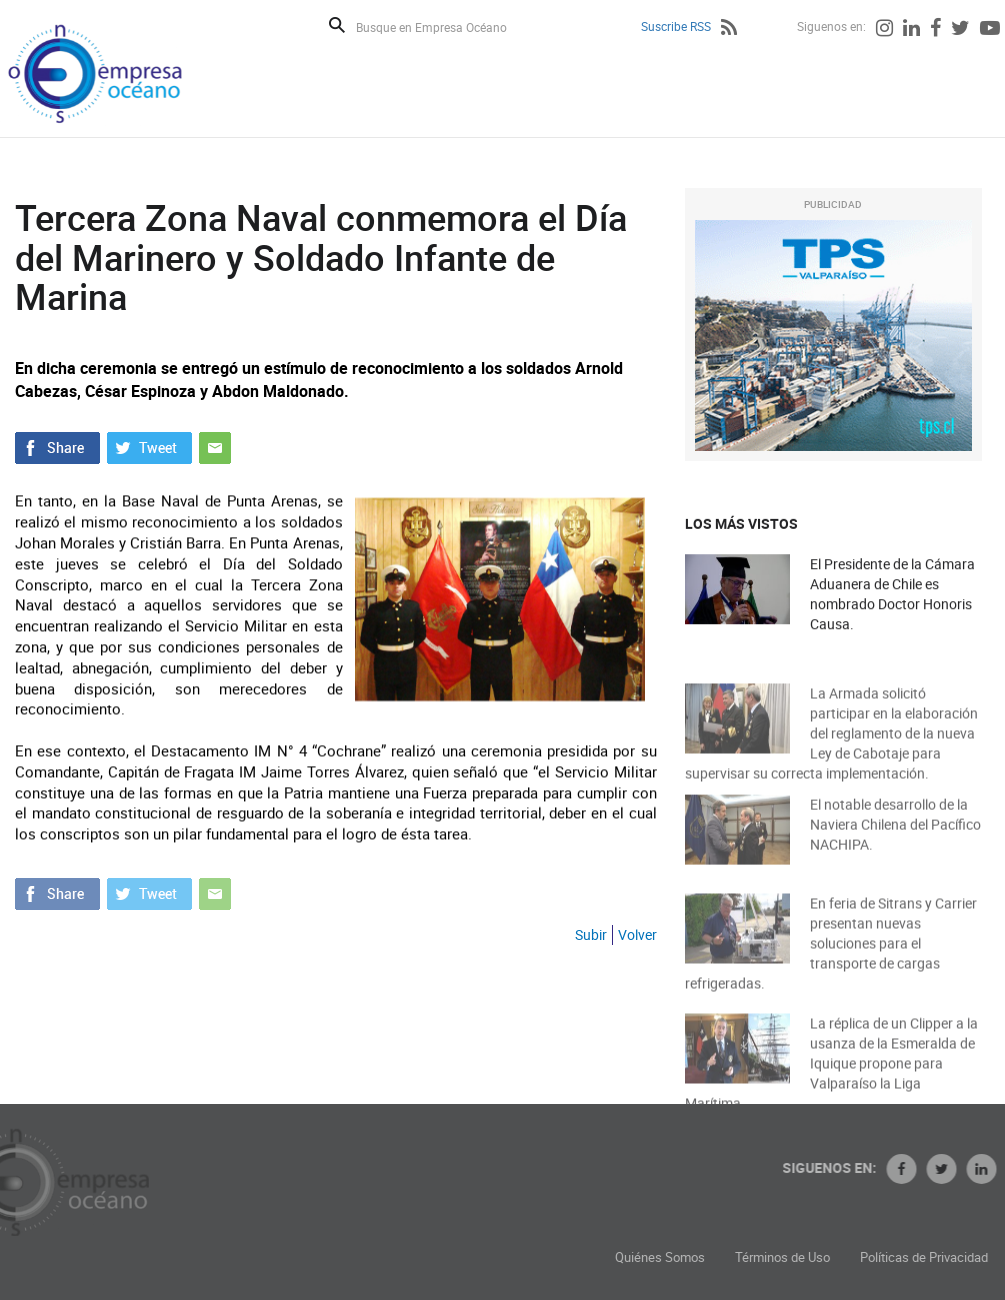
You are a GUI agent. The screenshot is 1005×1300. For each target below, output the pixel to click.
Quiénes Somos (745, 1257)
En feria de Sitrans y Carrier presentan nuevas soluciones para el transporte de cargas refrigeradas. (831, 958)
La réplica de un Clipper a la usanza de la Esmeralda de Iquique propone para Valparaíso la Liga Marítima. (831, 1078)
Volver (637, 934)
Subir (591, 934)
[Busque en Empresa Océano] (444, 26)
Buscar (337, 25)
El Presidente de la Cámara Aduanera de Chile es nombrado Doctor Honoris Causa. (892, 594)
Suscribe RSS (676, 26)
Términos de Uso (867, 1257)
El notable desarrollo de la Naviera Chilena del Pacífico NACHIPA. (895, 834)
